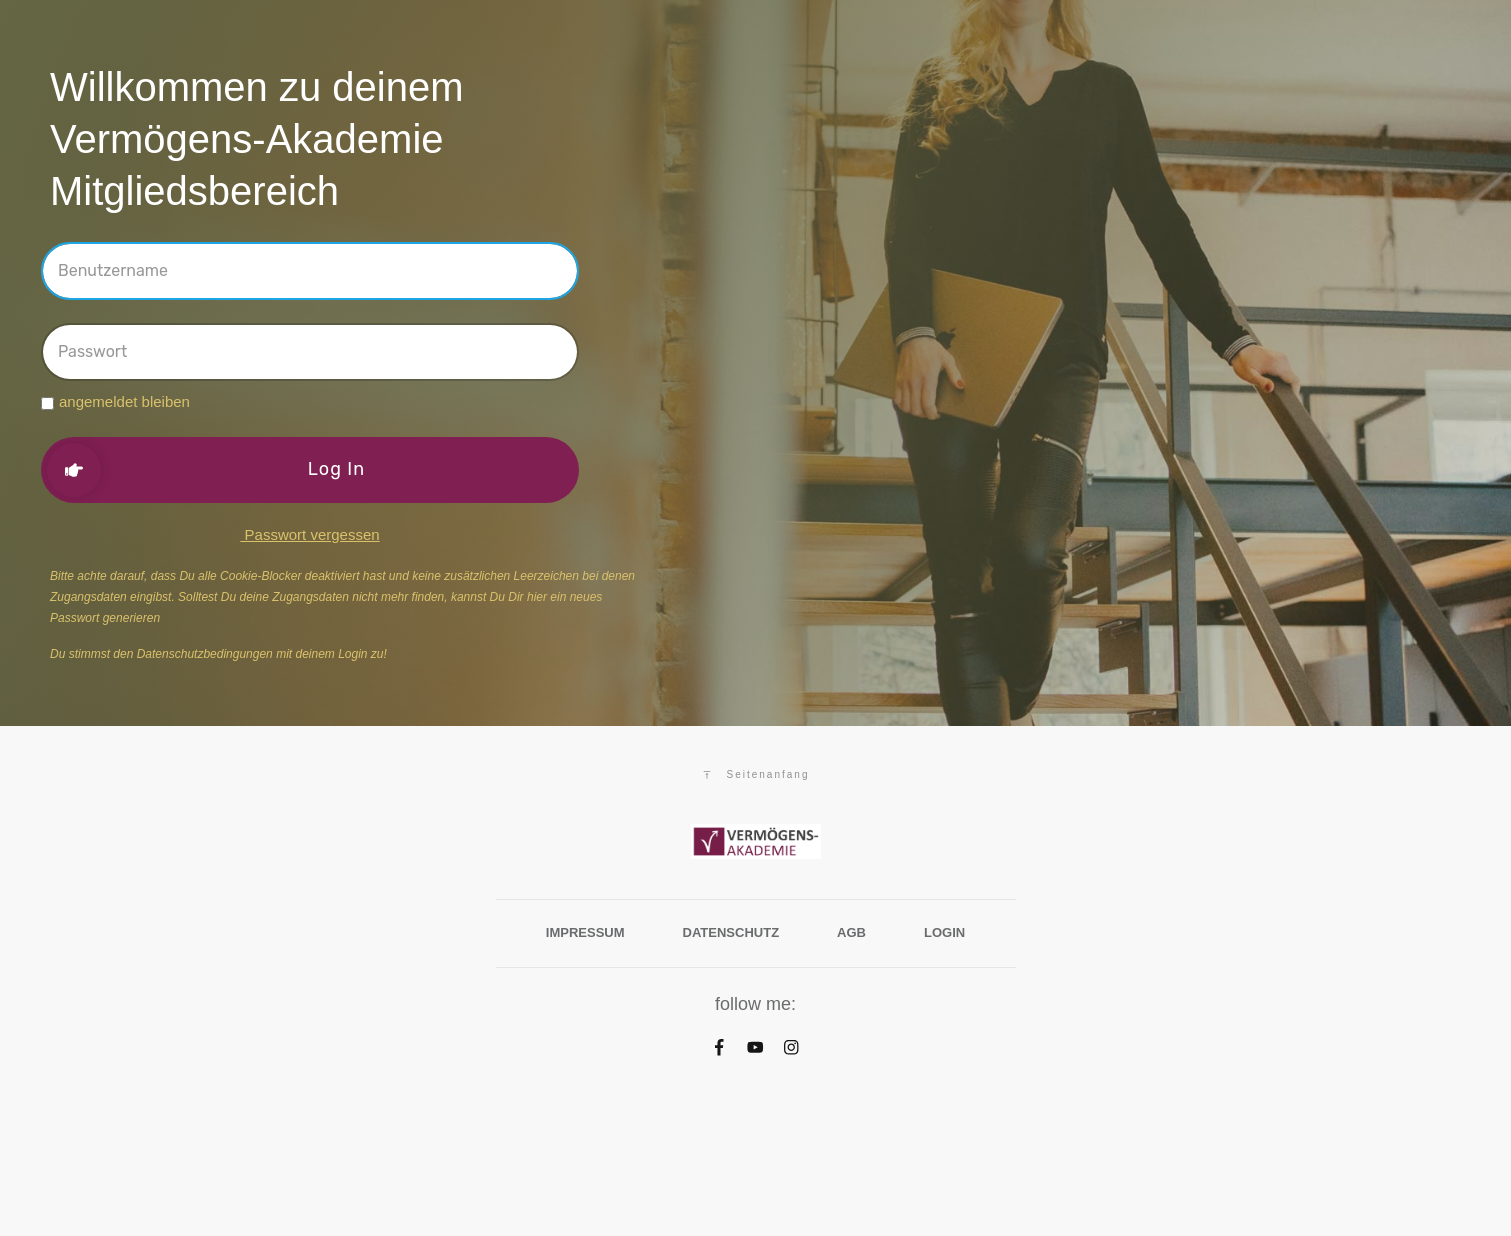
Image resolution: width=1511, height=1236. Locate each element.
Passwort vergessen (309, 534)
